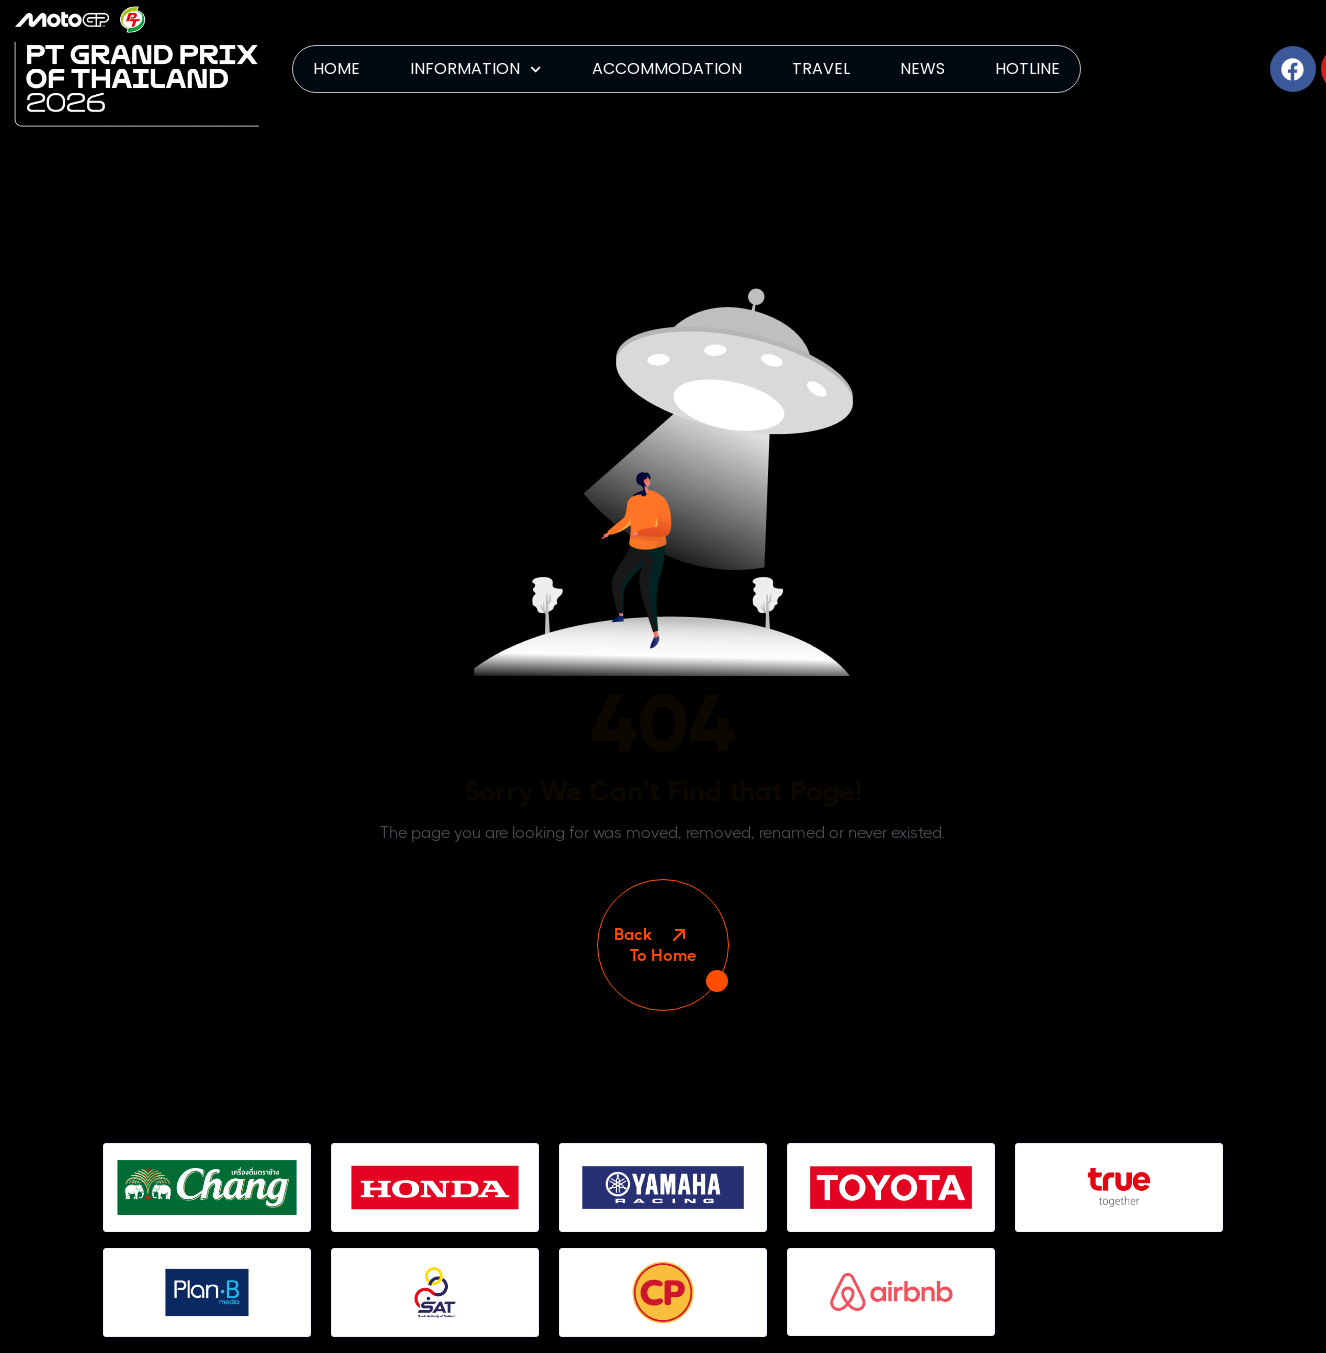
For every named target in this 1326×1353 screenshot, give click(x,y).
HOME (336, 68)
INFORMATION (475, 69)
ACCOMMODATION (667, 68)
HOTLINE (1027, 68)
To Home (663, 945)
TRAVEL (821, 68)
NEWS (922, 68)
